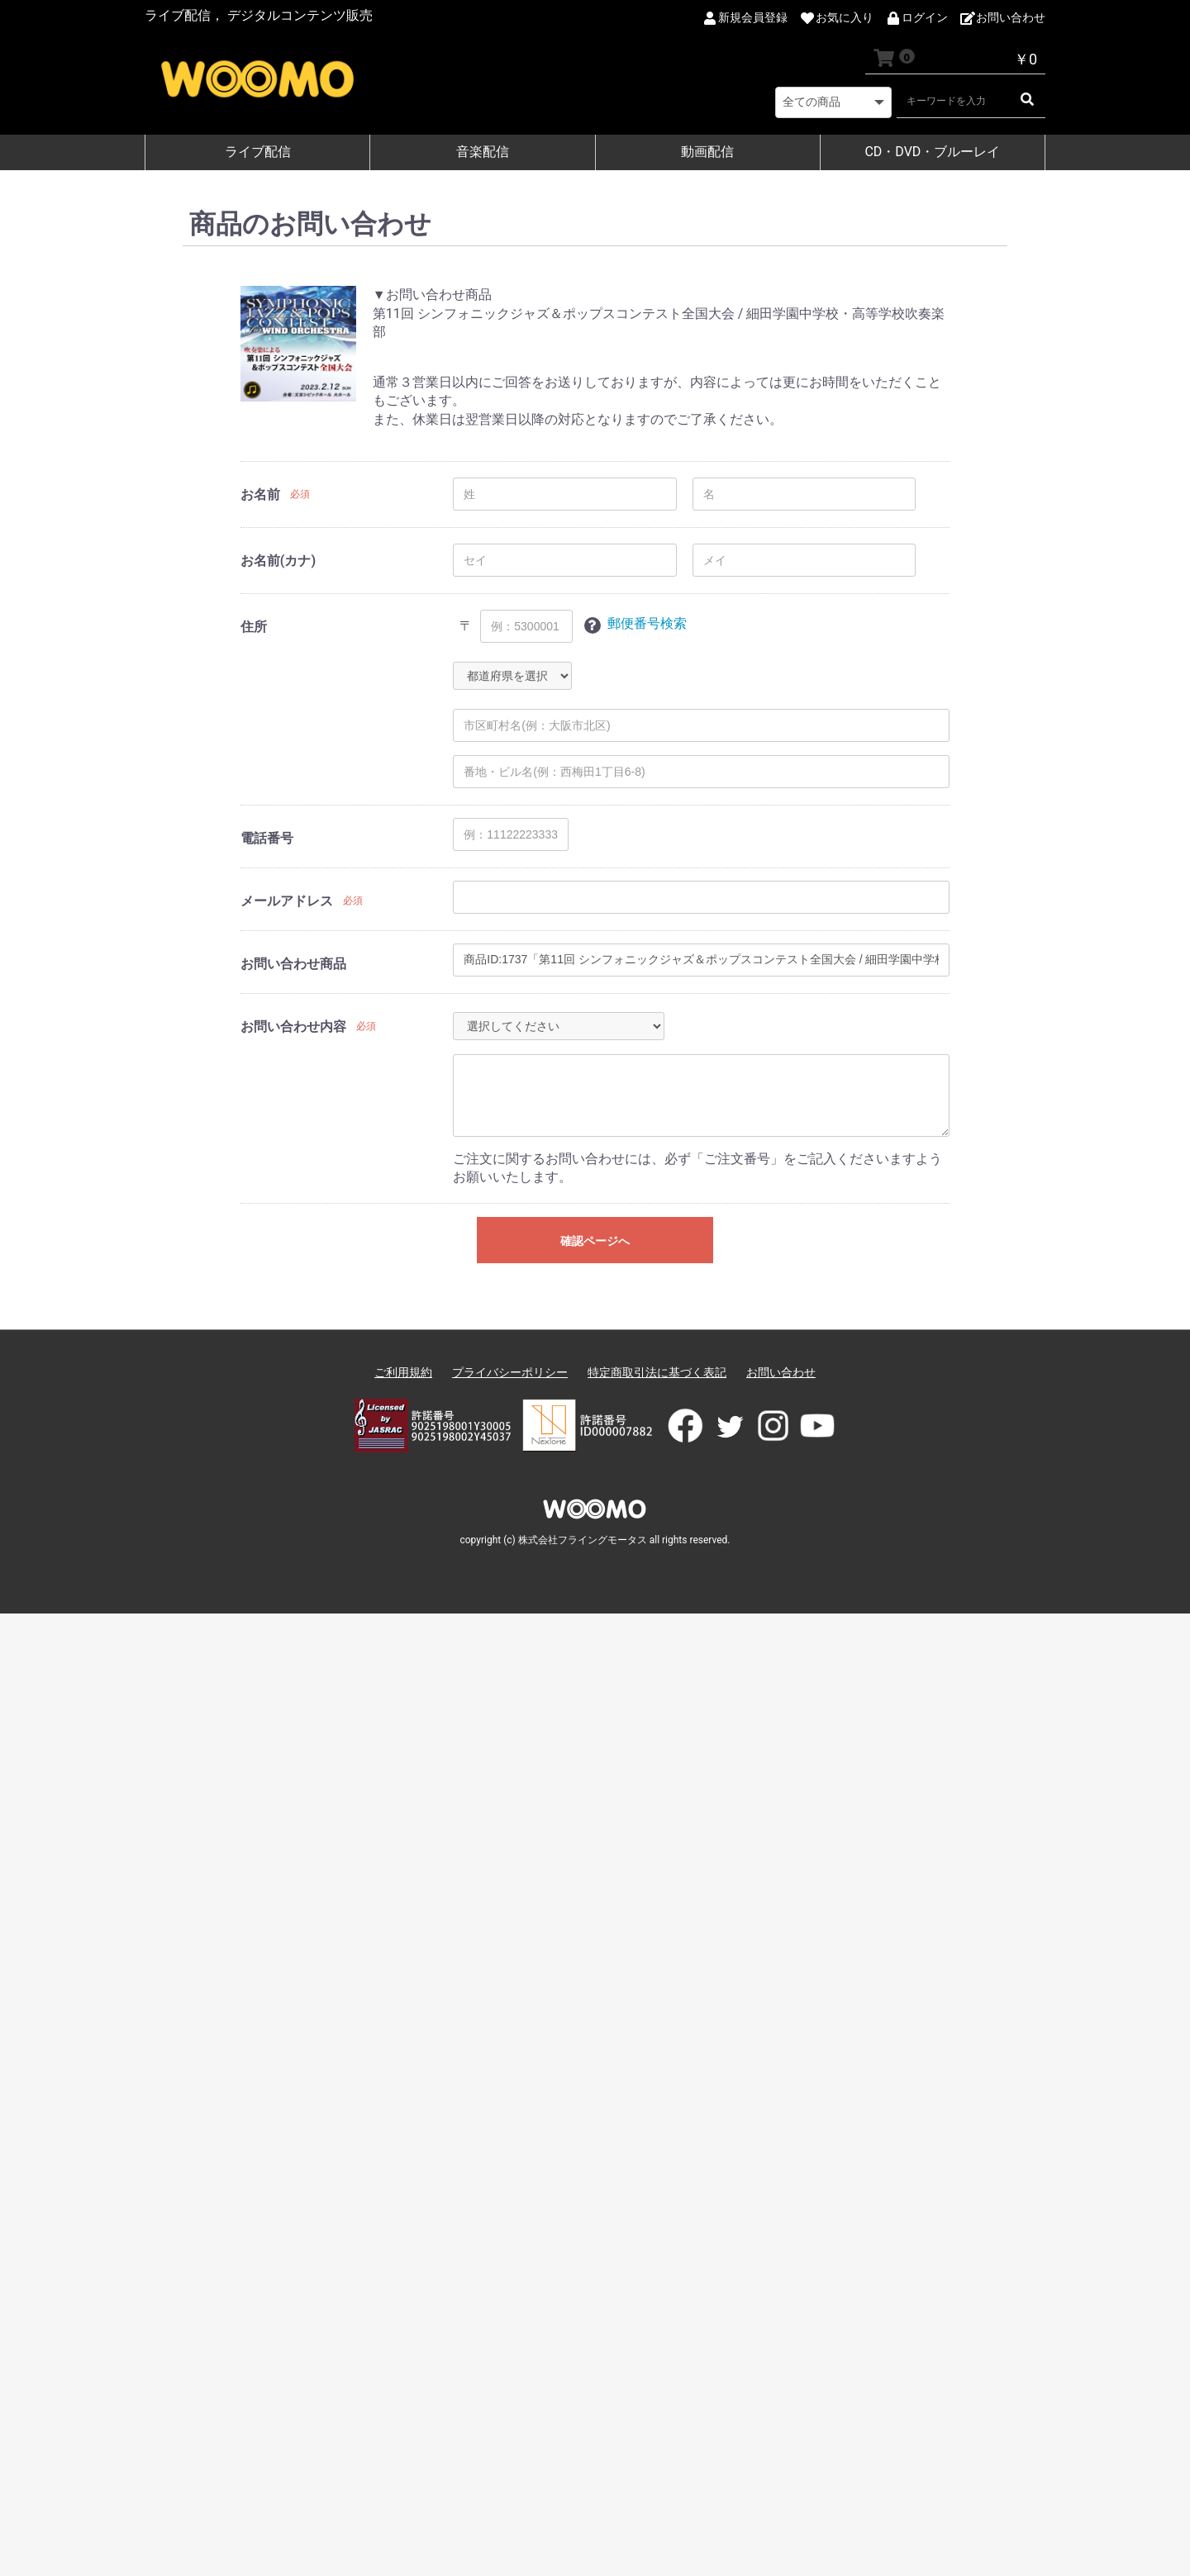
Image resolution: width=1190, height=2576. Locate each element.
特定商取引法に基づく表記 (657, 1372)
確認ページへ (595, 1241)
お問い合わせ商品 (293, 964)
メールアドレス (286, 901)
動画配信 (707, 151)
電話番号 (266, 838)
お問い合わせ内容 (293, 1026)
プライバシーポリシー (510, 1372)
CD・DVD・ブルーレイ (932, 151)
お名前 (260, 494)
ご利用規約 (403, 1372)
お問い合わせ (781, 1372)
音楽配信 (482, 151)
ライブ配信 (258, 151)
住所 (253, 626)
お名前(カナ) (278, 560)
